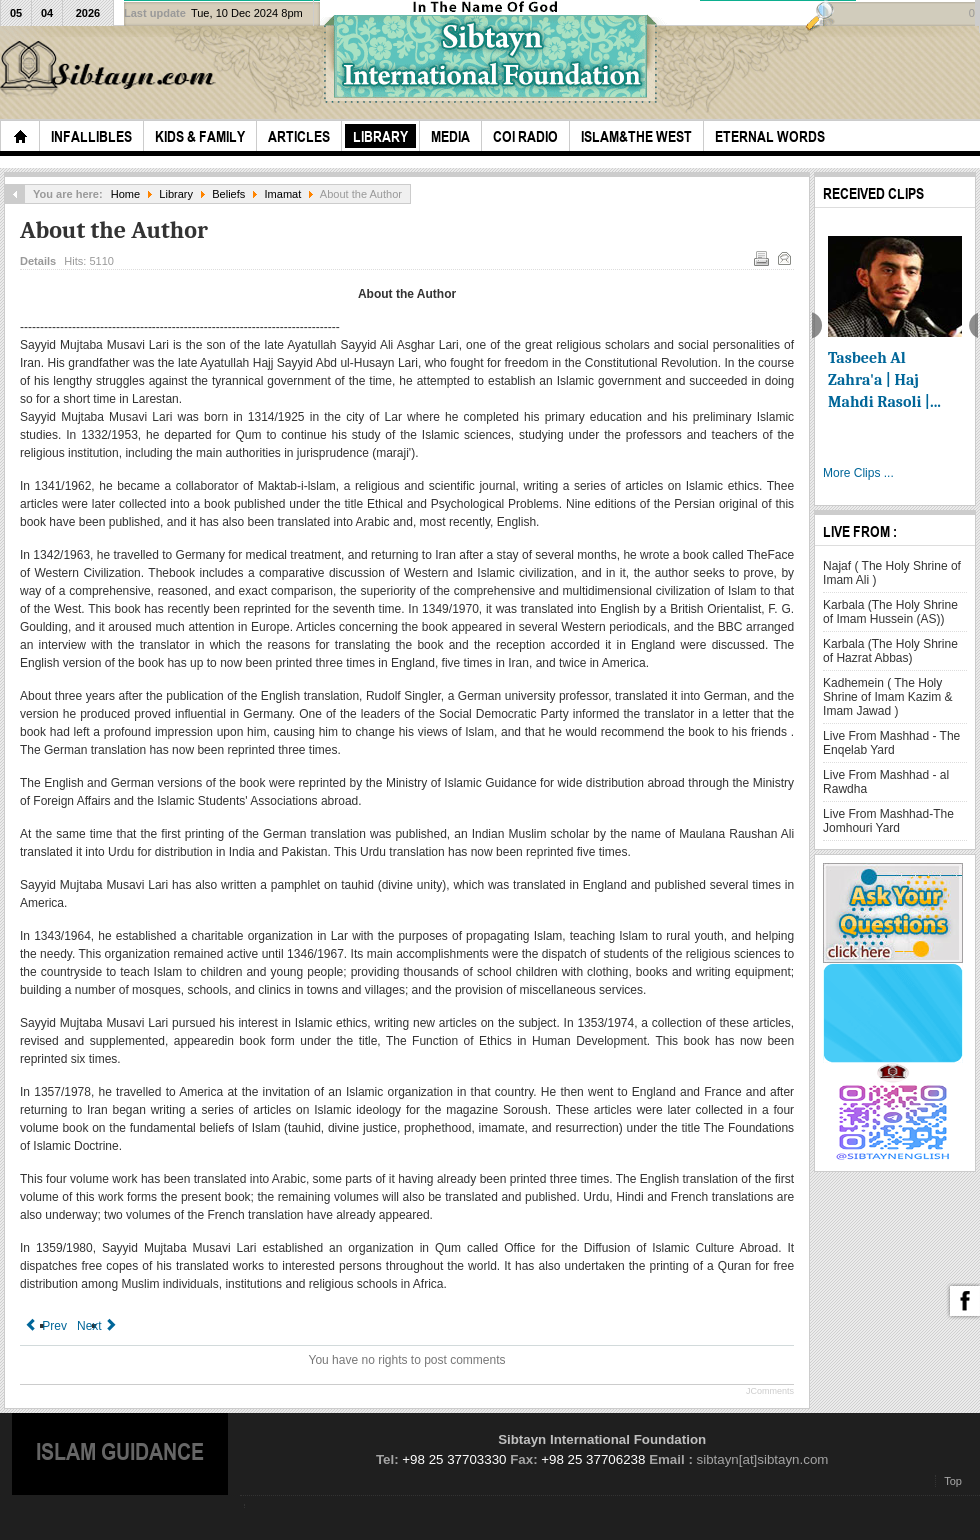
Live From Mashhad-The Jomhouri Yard (888, 821)
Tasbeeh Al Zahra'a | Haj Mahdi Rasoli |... (884, 380)
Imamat (283, 194)
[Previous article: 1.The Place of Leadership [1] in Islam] (46, 1326)
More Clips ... (858, 473)
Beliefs (228, 194)
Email (783, 257)
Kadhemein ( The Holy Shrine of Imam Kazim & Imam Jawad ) (887, 697)
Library (176, 194)
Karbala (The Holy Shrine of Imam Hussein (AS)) (890, 612)
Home (125, 194)
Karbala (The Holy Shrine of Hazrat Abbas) (890, 651)
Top (953, 1481)
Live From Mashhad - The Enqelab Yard (891, 743)
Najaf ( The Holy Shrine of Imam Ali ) (892, 573)
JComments (770, 1391)
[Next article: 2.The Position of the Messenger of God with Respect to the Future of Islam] (98, 1326)
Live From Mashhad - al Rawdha (886, 782)
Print (760, 257)
